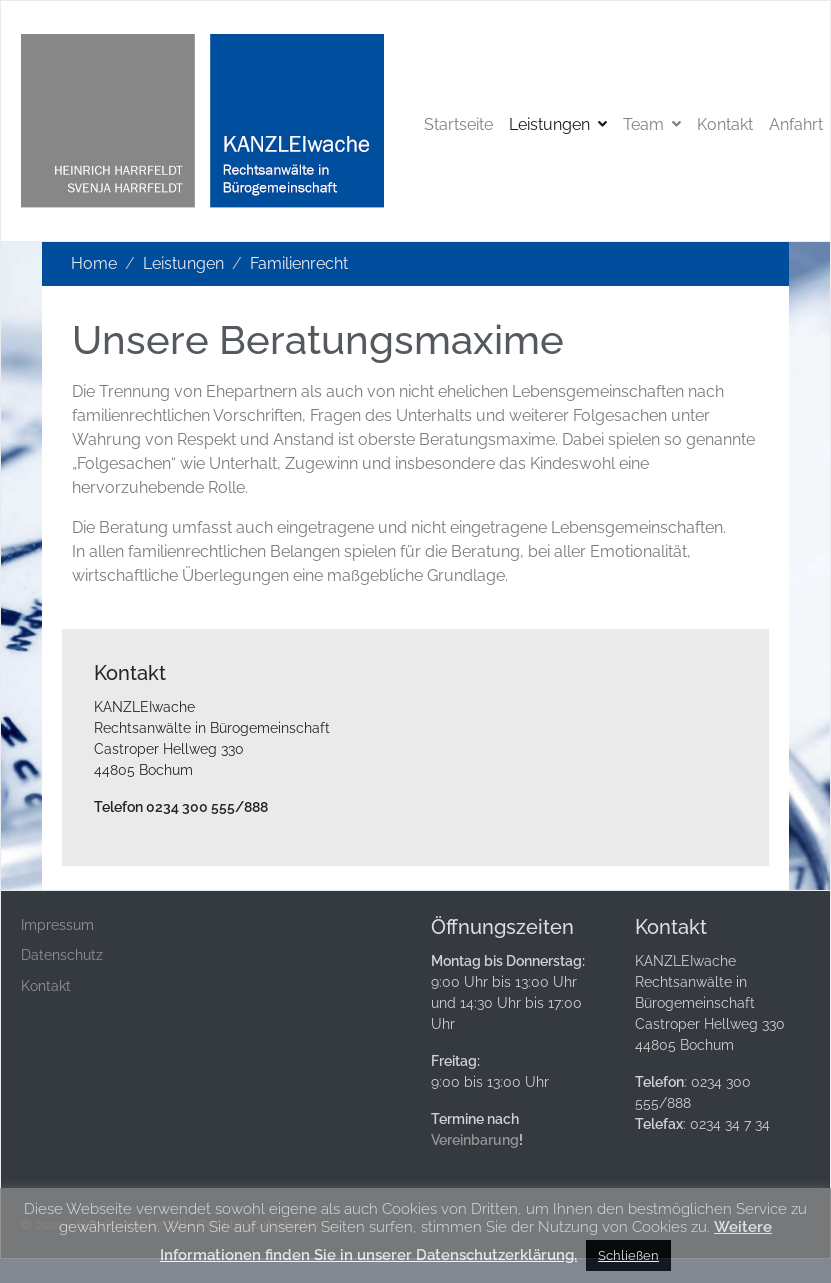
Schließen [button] (628, 1255)
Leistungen (558, 124)
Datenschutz (62, 955)
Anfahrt (796, 124)
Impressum (57, 925)
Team (652, 124)
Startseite (458, 124)
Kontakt (725, 124)
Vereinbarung (475, 1140)
